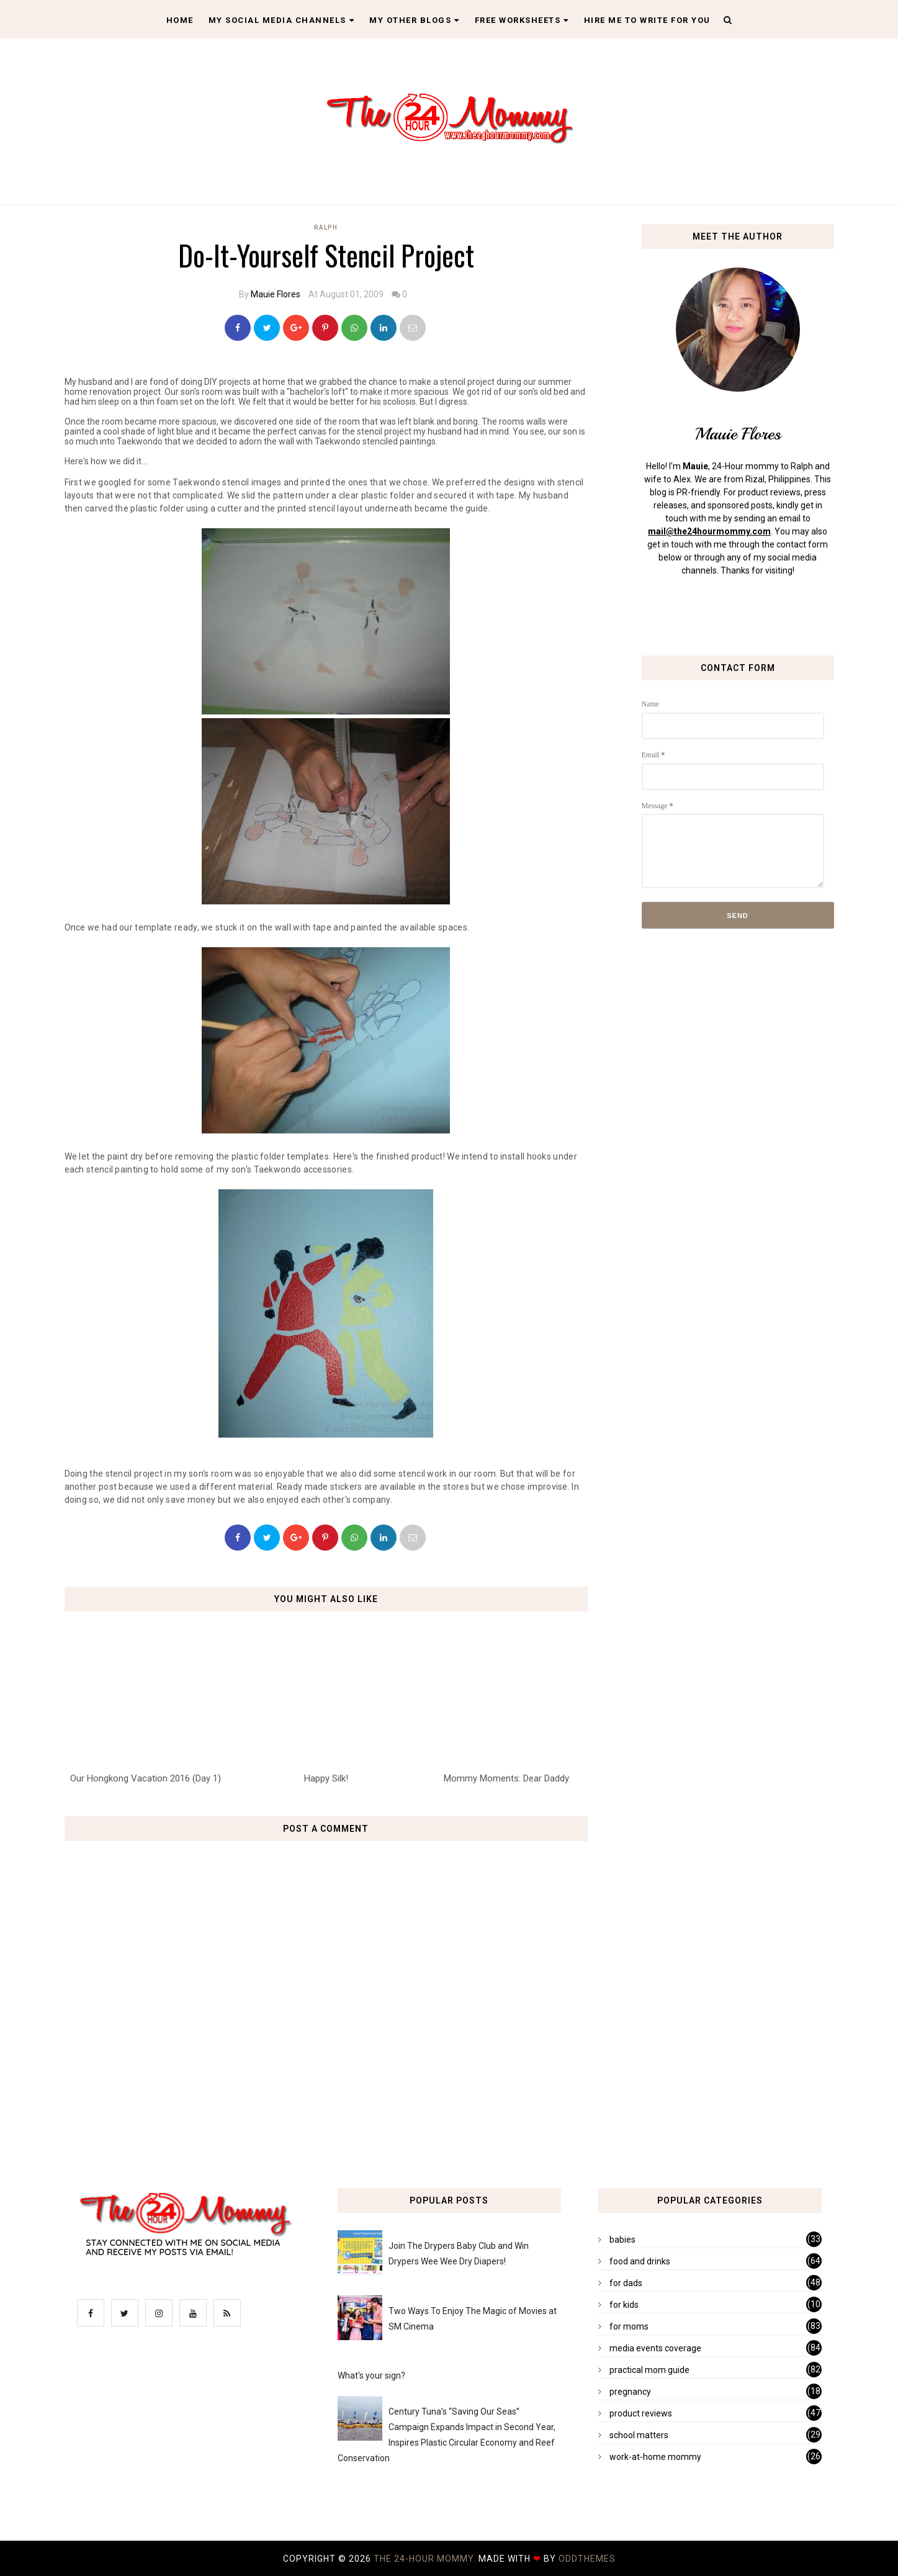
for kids (624, 2305)
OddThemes (587, 2559)
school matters (638, 2435)
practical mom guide (649, 2370)
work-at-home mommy (655, 2457)
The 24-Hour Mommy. (426, 2559)
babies (622, 2240)
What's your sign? (371, 2375)
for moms (629, 2326)
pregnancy (630, 2392)
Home (180, 20)
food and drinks (639, 2261)
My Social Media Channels (282, 20)
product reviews (640, 2413)
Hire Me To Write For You (647, 20)
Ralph (326, 227)
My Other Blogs (414, 20)
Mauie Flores (275, 294)
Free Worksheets (522, 20)
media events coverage (655, 2348)
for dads (625, 2283)
